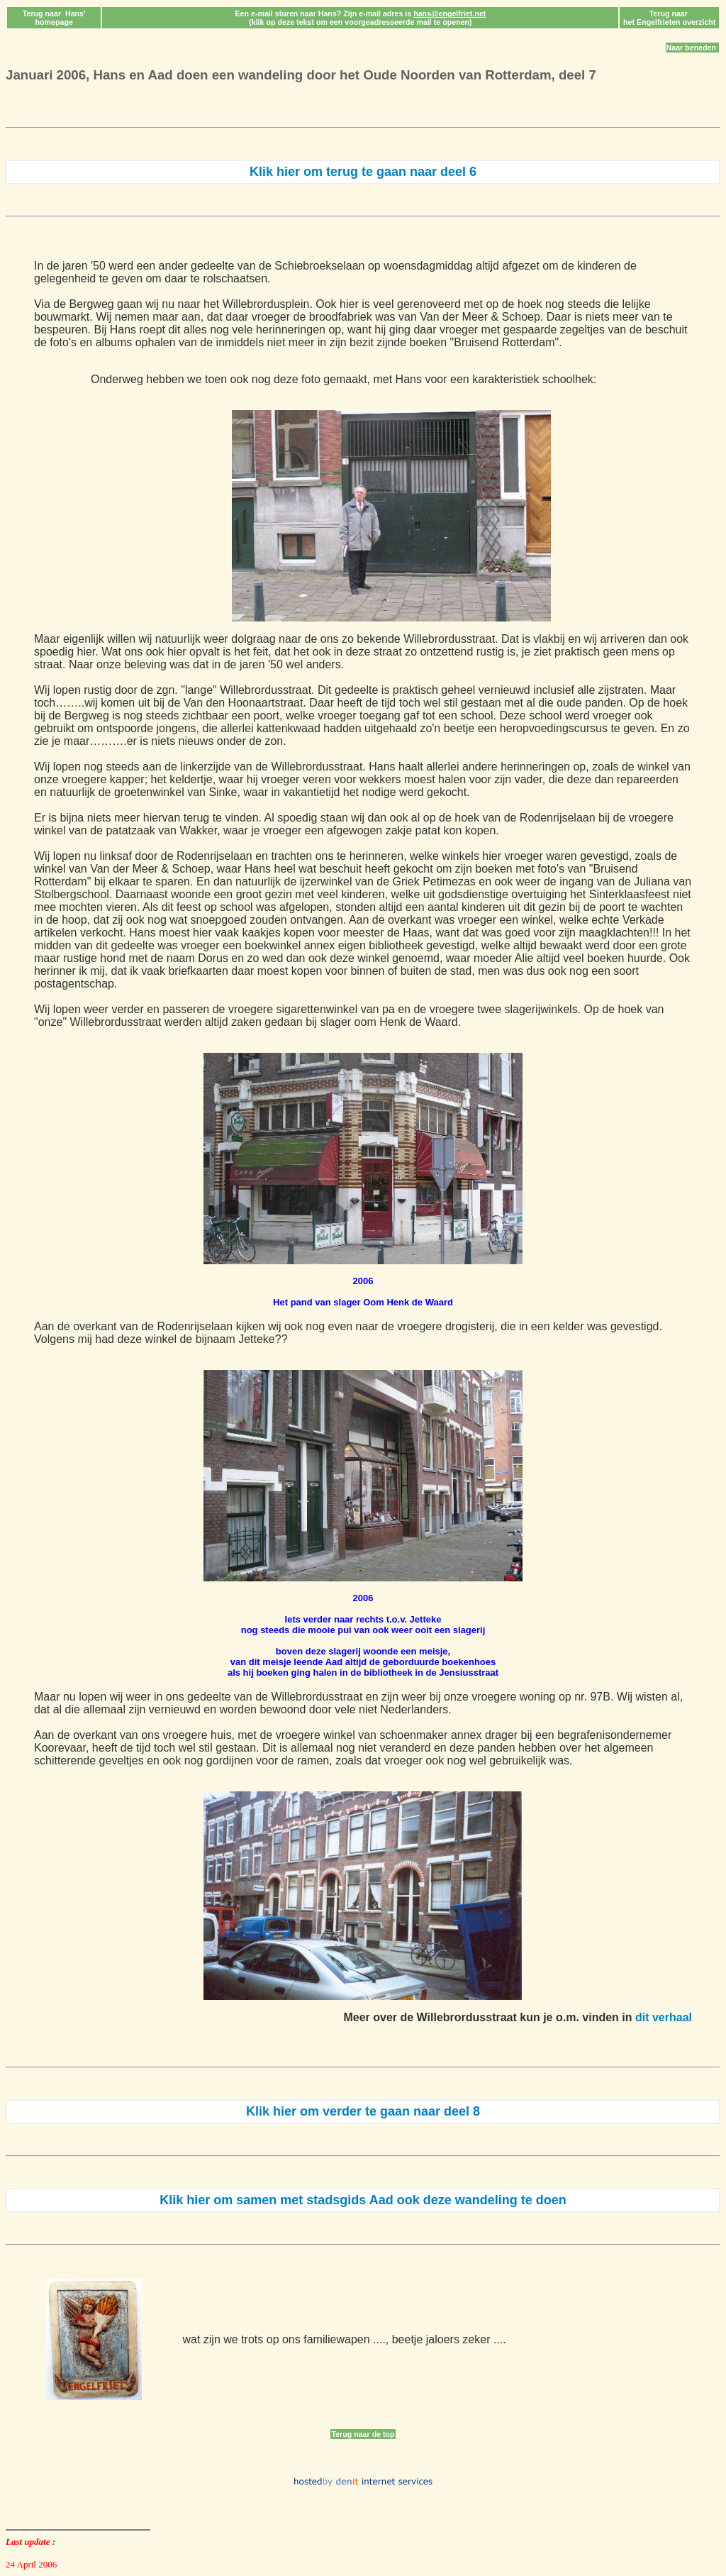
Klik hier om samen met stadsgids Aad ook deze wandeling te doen (363, 2200)
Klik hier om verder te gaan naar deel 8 (363, 2111)
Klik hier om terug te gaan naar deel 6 (363, 172)
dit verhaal (663, 2017)
